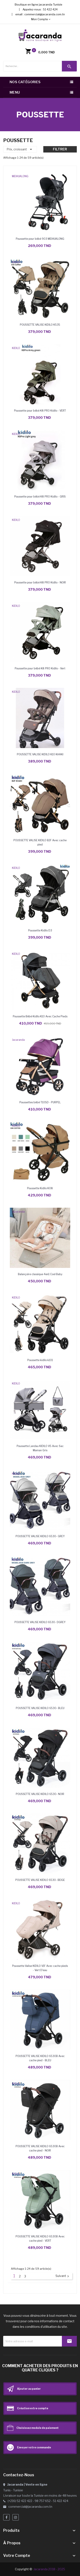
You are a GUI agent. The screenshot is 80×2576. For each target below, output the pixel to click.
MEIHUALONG (20, 176)
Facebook (6, 2517)
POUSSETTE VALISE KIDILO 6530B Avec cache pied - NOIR (40, 2148)
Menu (15, 92)
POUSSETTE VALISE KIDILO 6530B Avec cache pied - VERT (40, 2238)
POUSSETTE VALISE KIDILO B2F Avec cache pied (40, 842)
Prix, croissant (20, 149)
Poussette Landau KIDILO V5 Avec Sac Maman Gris (40, 1448)
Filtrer (60, 149)
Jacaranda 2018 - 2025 (49, 2569)
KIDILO (16, 262)
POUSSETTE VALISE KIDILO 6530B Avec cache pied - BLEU (40, 2058)
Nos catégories (25, 82)
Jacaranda (18, 1039)
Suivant (62, 2276)
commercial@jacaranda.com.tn (44, 14)
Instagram (15, 2517)
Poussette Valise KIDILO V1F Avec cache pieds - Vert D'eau (40, 1968)
